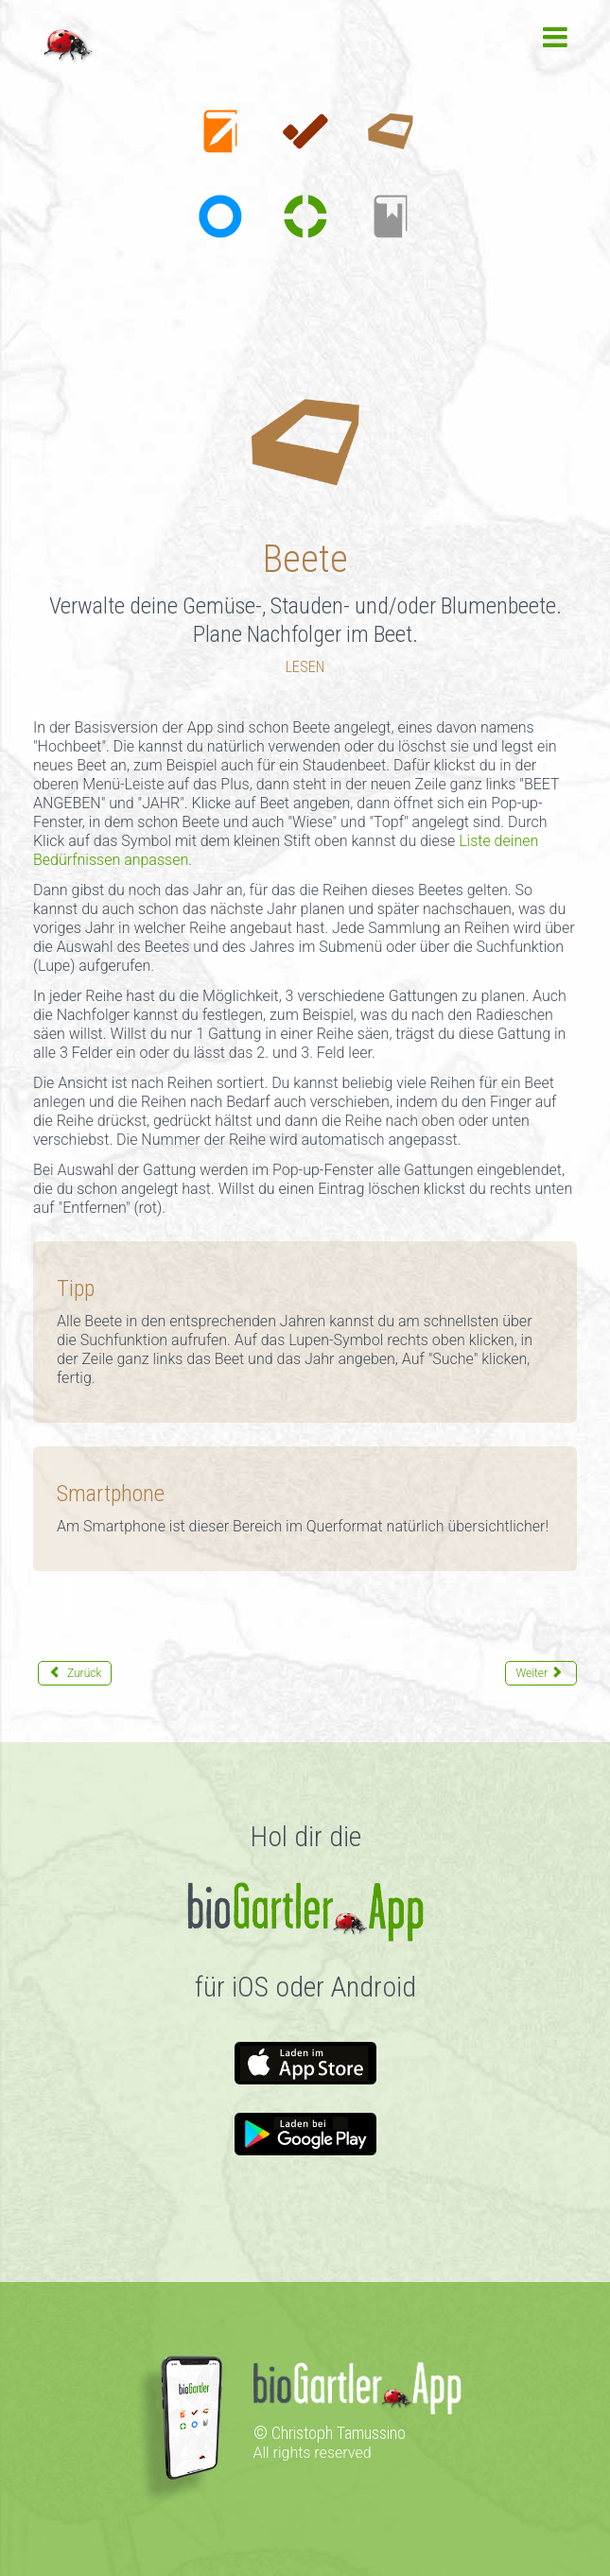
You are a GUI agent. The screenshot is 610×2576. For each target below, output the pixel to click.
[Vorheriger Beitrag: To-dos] (75, 1673)
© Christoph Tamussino (329, 2433)
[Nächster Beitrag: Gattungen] (541, 1673)
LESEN (305, 667)
